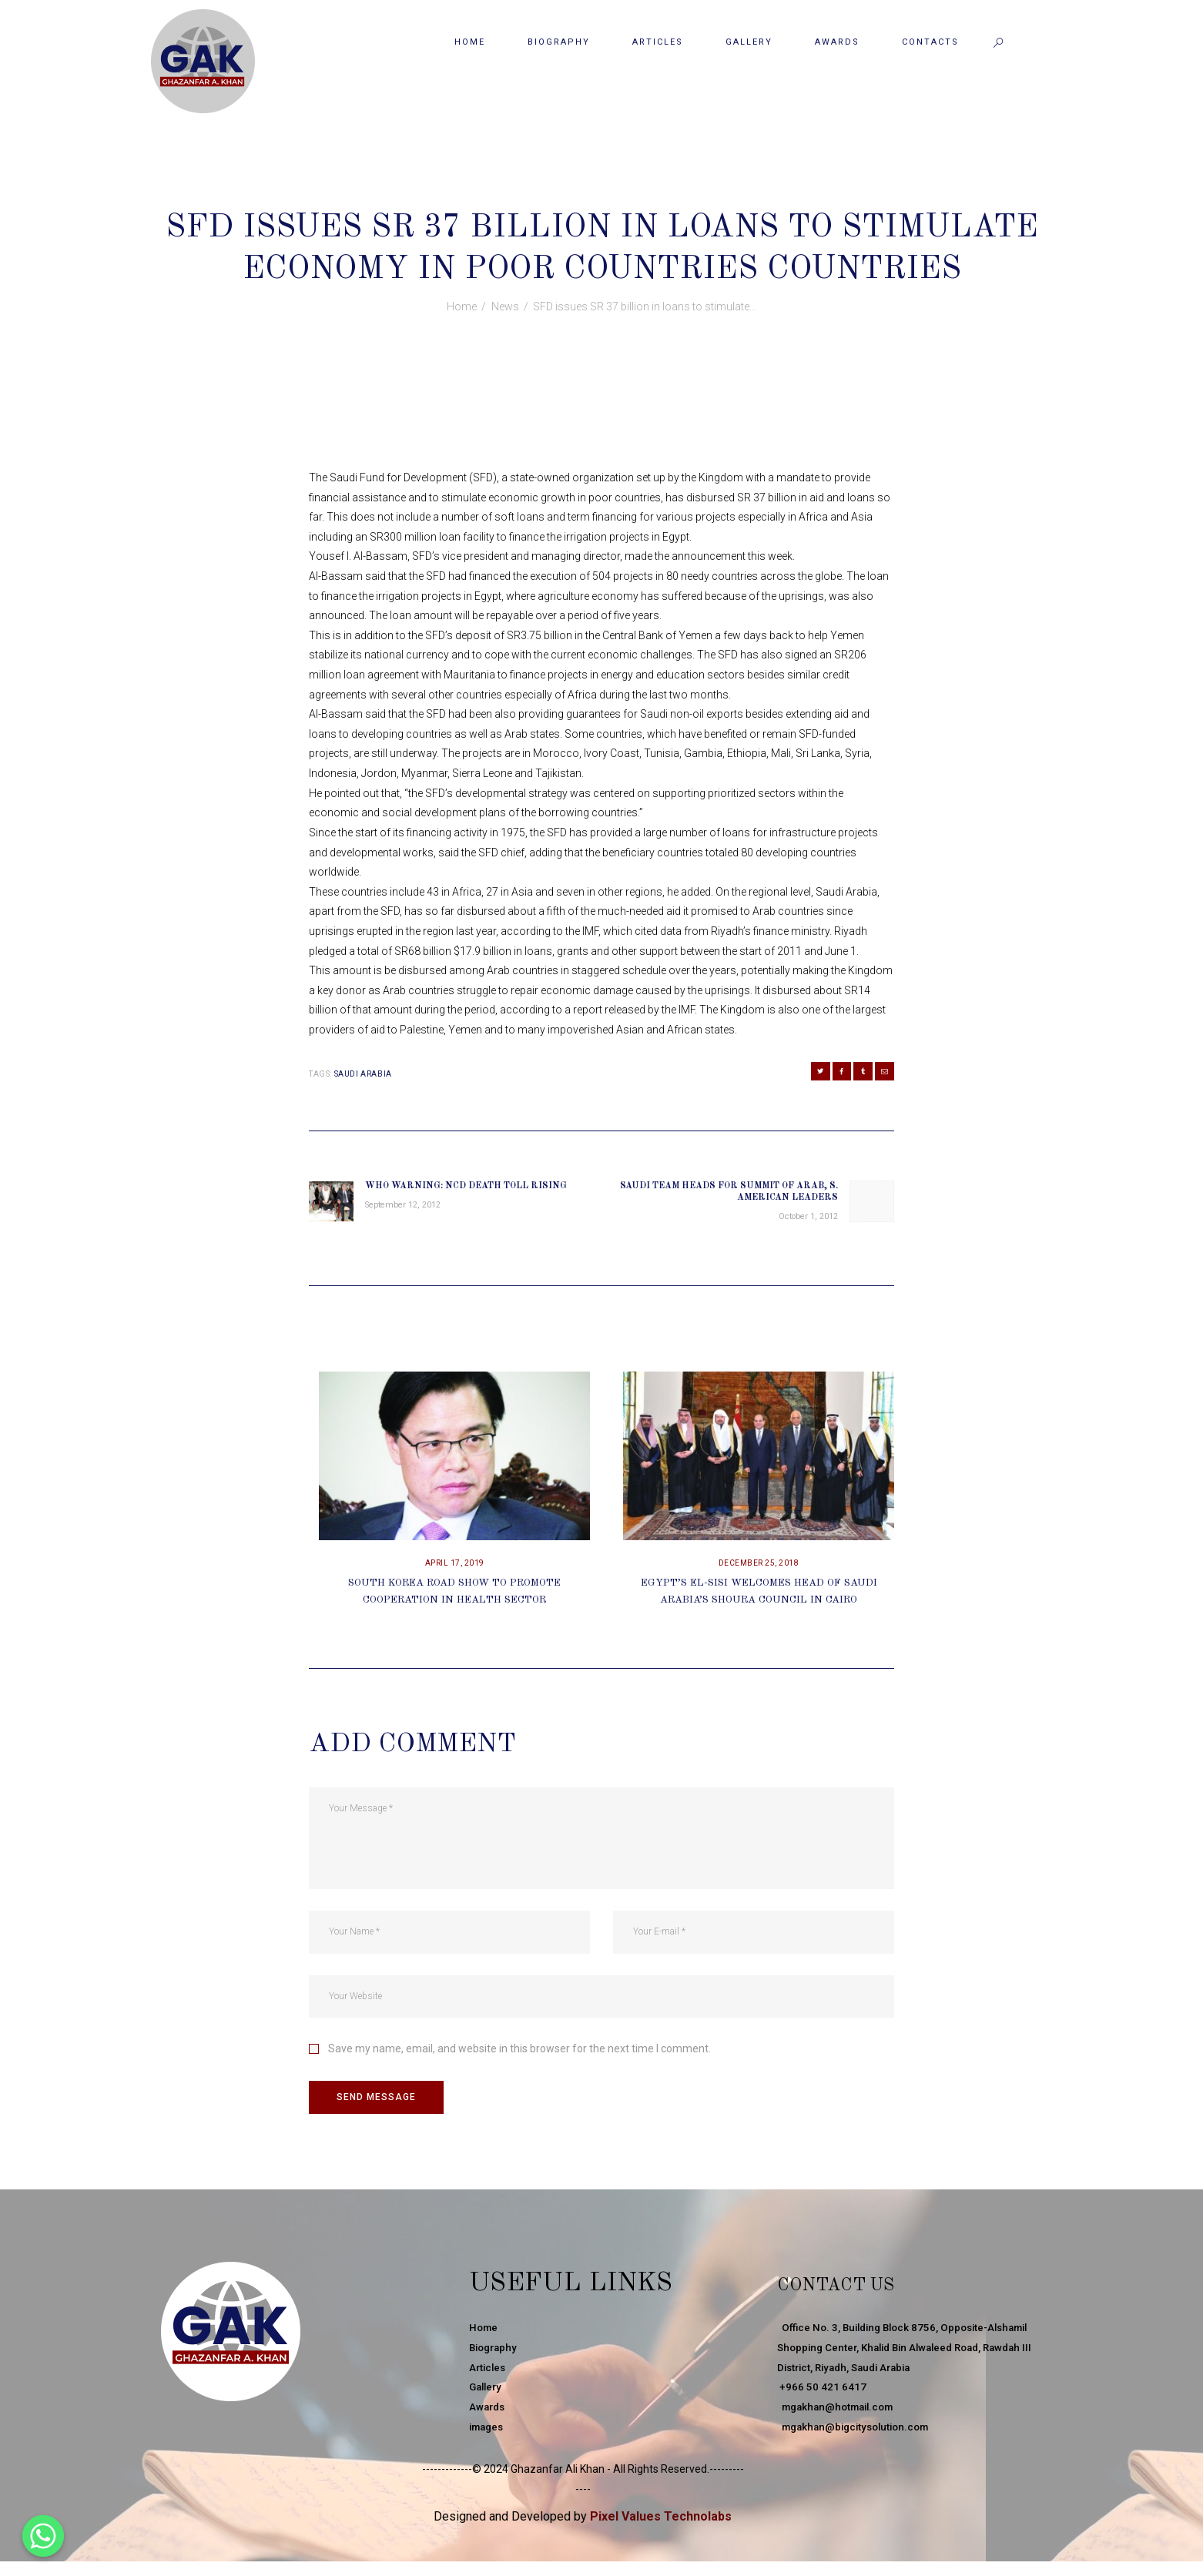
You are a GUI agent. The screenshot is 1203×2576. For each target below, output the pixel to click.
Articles (488, 2382)
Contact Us (863, 2298)
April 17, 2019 (454, 1573)
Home (462, 306)
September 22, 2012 (541, 193)
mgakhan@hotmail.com (840, 2421)
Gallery (487, 2402)
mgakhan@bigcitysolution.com (858, 2441)
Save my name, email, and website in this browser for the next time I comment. (519, 2059)
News (616, 193)
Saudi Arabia (363, 1074)
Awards (488, 2421)
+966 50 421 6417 (821, 2402)
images (488, 2441)
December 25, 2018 (759, 1573)
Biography (495, 2362)
